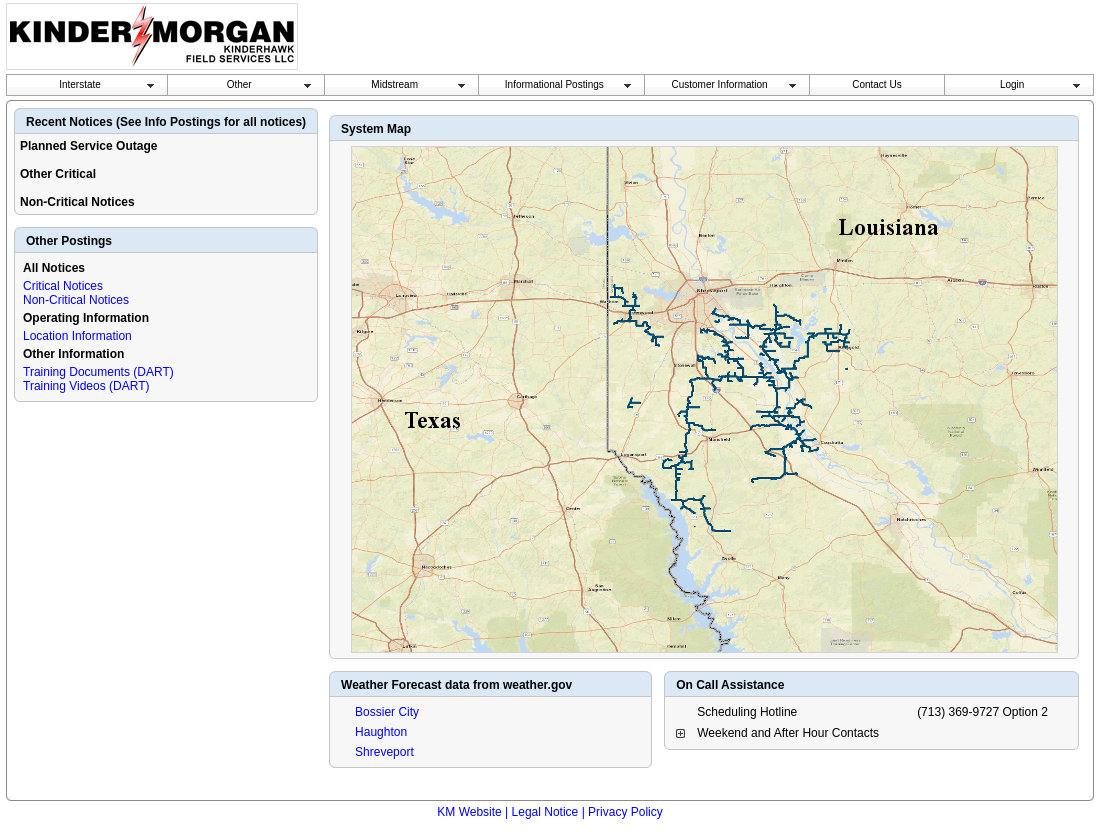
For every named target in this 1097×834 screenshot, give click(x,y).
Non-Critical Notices (76, 300)
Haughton (381, 732)
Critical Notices (63, 286)
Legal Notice (545, 812)
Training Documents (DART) (98, 372)
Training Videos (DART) (86, 386)
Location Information (77, 336)
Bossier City (387, 712)
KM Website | (472, 812)
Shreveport (384, 752)
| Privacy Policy (622, 812)
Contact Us (876, 84)
